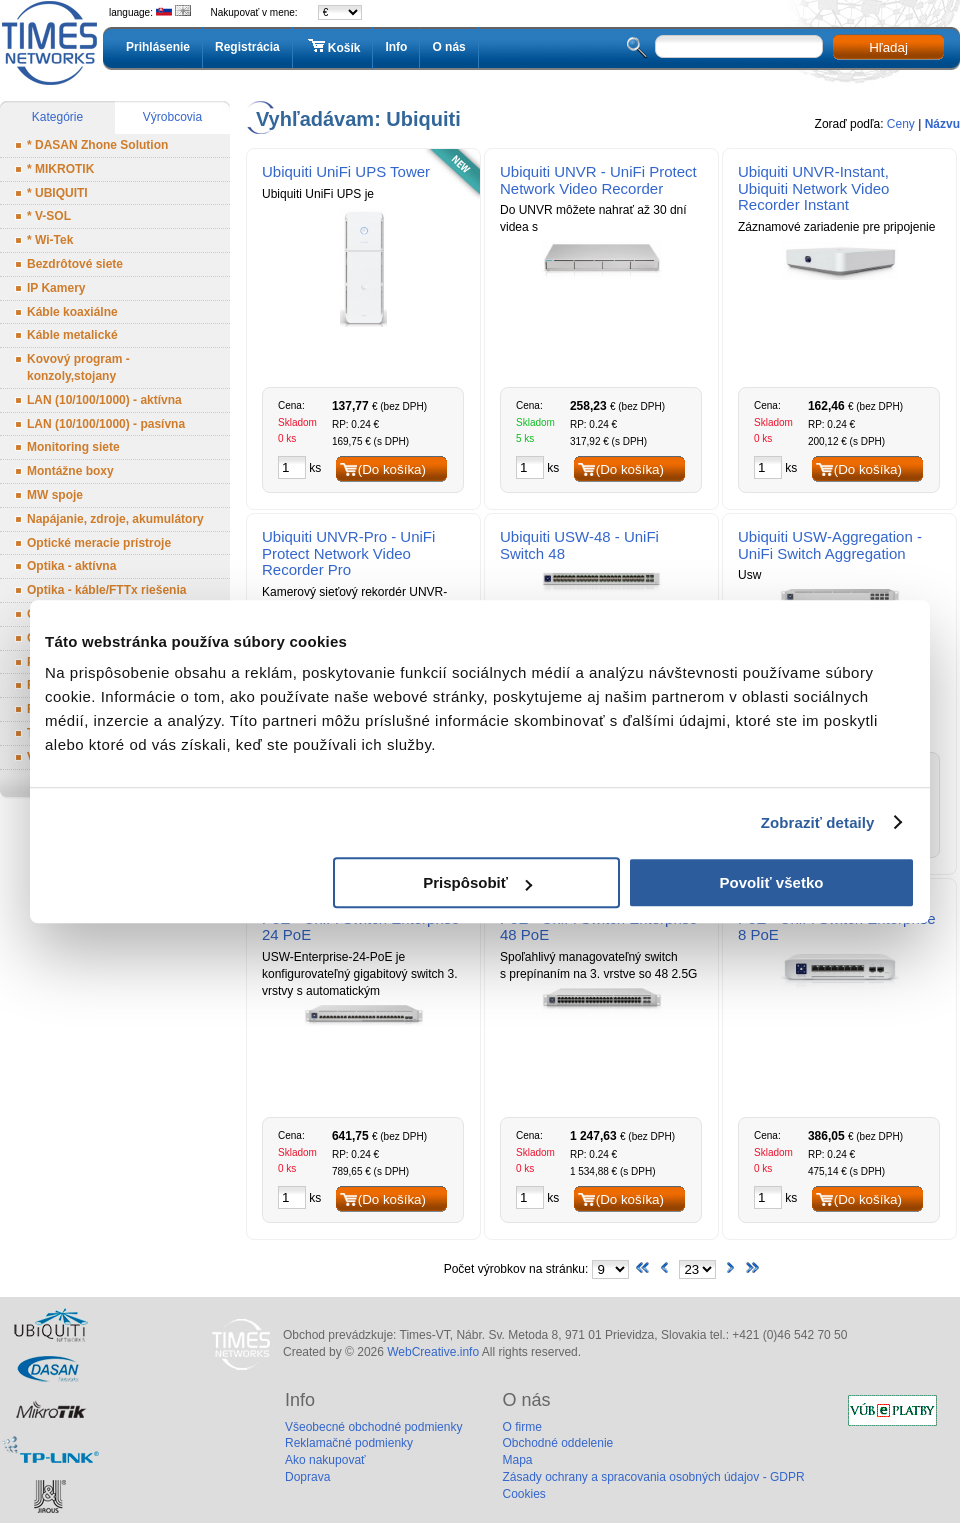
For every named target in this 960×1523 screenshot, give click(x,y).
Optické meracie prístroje (99, 543)
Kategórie (57, 117)
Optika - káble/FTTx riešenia (106, 590)
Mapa (517, 1460)
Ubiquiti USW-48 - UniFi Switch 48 (579, 545)
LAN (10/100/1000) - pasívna (106, 424)
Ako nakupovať (325, 1460)
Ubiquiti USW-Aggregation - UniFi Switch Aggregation (830, 545)
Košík (333, 47)
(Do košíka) (392, 469)
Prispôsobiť (477, 882)
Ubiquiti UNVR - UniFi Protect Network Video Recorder (598, 180)
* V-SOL (49, 216)
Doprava (307, 1477)
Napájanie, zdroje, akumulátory (115, 519)
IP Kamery (56, 288)
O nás (448, 47)
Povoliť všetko (772, 882)
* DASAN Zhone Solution (97, 145)
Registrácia (247, 47)
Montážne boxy (70, 471)
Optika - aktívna (71, 566)
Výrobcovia (172, 117)
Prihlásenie (158, 47)
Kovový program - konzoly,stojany (78, 367)
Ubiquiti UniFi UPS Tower (346, 171)
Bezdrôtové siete (75, 264)
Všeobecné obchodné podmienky (373, 1427)
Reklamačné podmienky (349, 1443)
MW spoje (55, 495)
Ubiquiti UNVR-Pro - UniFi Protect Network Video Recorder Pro (348, 553)
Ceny (901, 124)
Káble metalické (72, 335)
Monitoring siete (73, 447)
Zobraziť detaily (818, 822)
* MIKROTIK (60, 169)
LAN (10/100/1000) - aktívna (104, 400)
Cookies (523, 1494)
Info (396, 47)
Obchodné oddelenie (557, 1443)
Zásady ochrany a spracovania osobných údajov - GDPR (653, 1477)
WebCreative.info (433, 1352)
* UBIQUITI (57, 193)
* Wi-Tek (50, 240)
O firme (521, 1427)
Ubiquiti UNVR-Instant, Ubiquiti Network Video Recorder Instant (813, 188)
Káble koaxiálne (72, 312)
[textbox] (739, 46)
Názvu (942, 124)
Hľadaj (888, 47)
